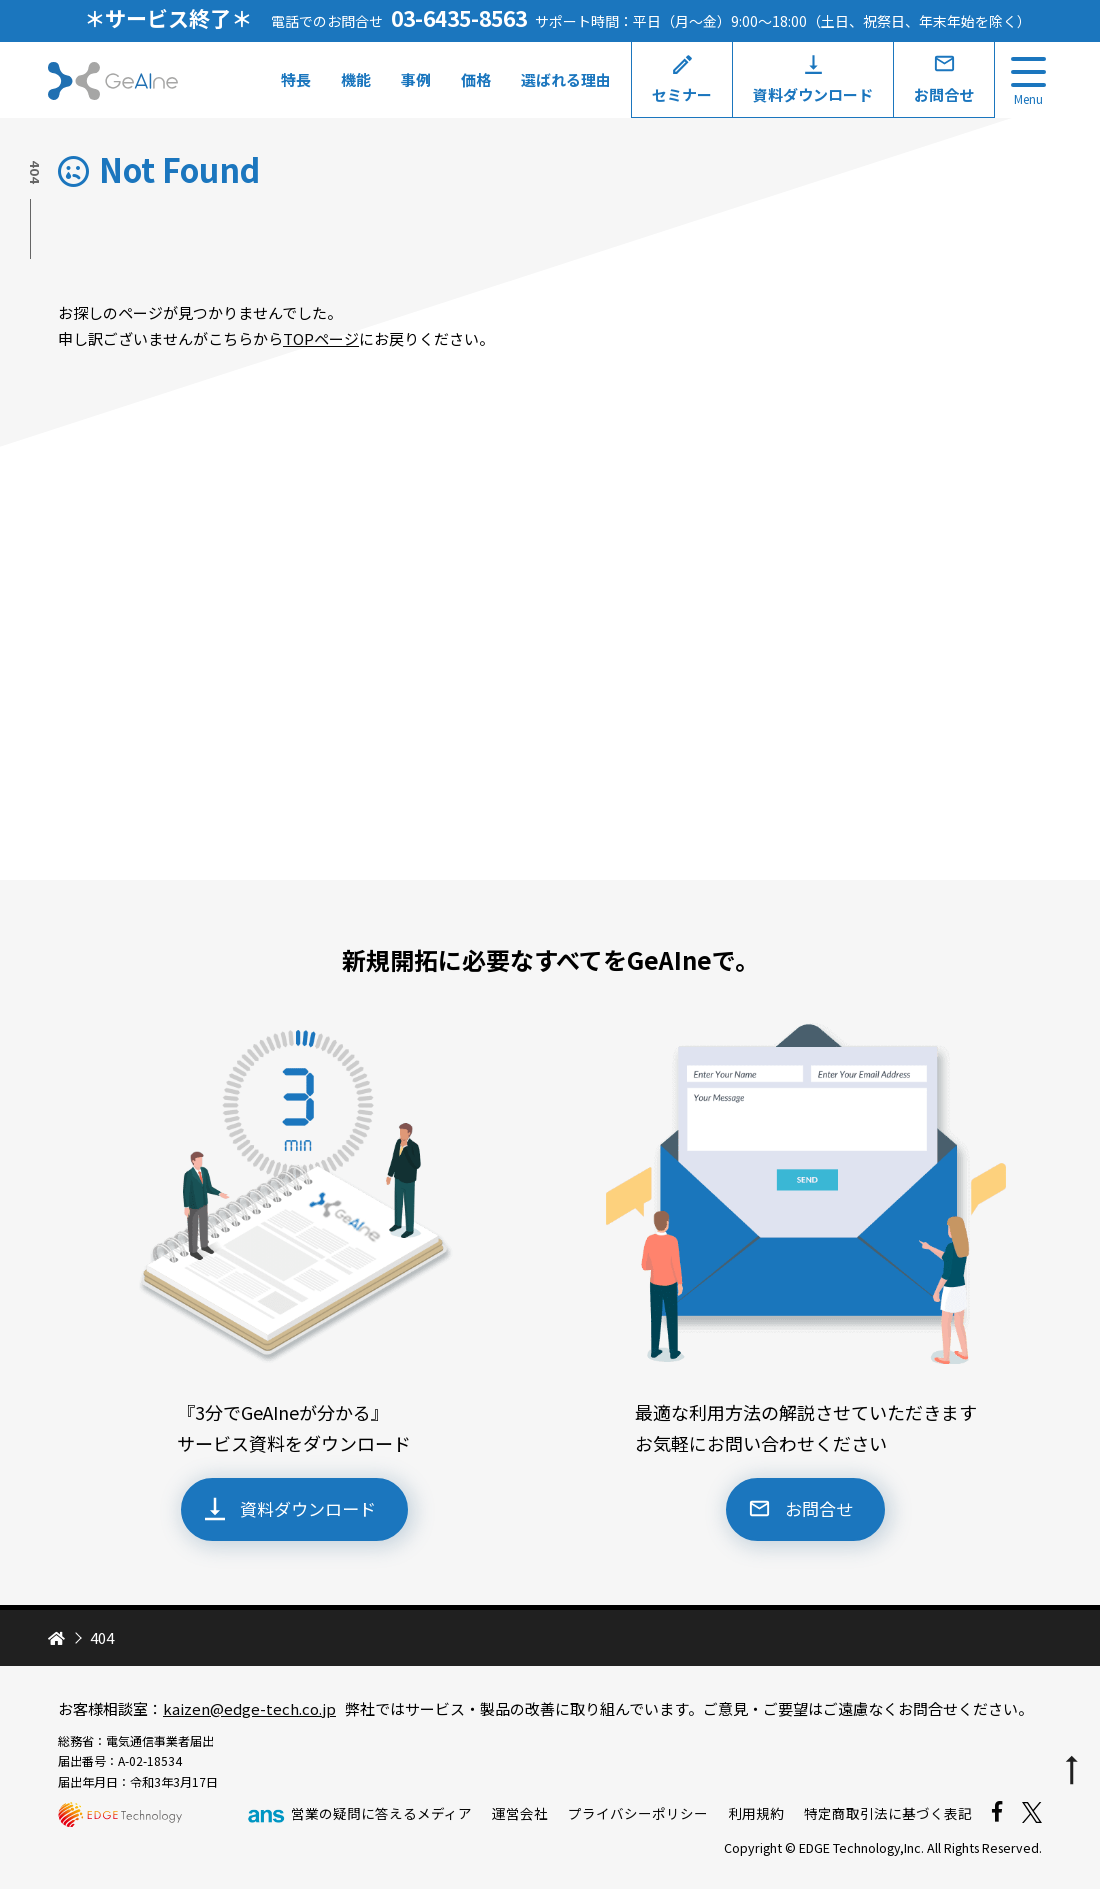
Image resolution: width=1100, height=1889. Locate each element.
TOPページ (321, 338)
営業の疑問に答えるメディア (359, 1813)
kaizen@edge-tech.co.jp (249, 1708)
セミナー (679, 94)
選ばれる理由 (563, 79)
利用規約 (756, 1813)
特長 (293, 79)
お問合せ (941, 94)
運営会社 (520, 1813)
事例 (413, 79)
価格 (473, 79)
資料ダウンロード (810, 94)
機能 (353, 79)
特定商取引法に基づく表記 (888, 1813)
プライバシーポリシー (638, 1813)
